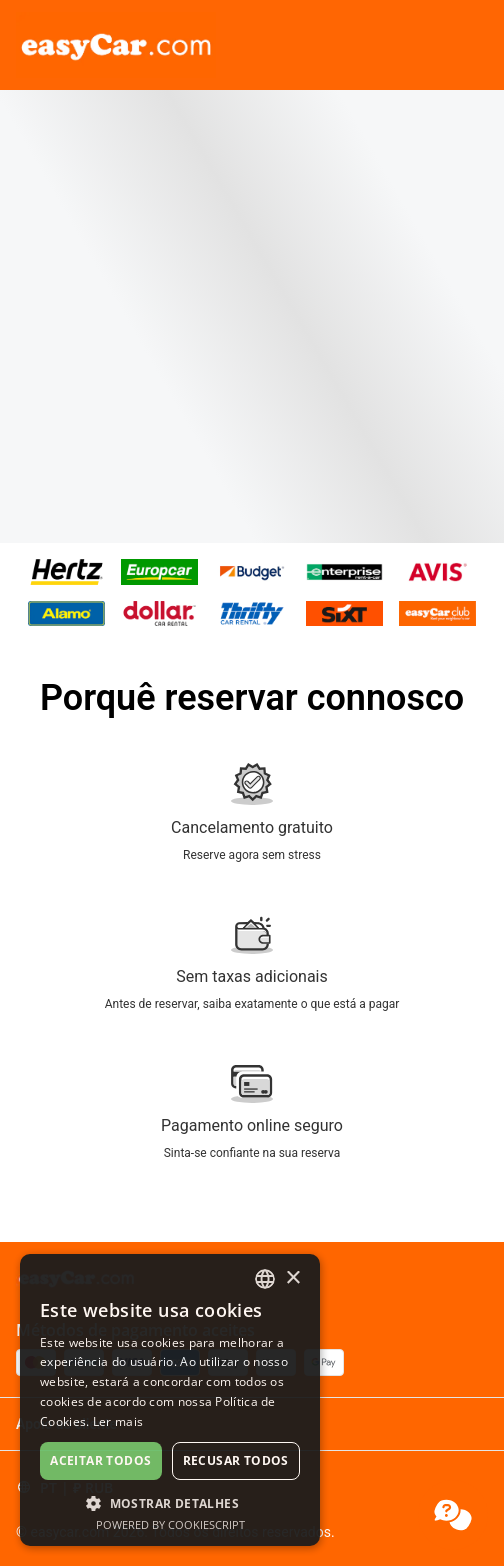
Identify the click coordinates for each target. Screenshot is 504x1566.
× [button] (292, 1278)
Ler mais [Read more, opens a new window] (118, 1421)
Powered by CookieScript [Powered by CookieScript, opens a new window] (170, 1524)
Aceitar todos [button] (100, 1460)
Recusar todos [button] (236, 1460)
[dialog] (170, 1400)
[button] (170, 1502)
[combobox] (265, 1279)
